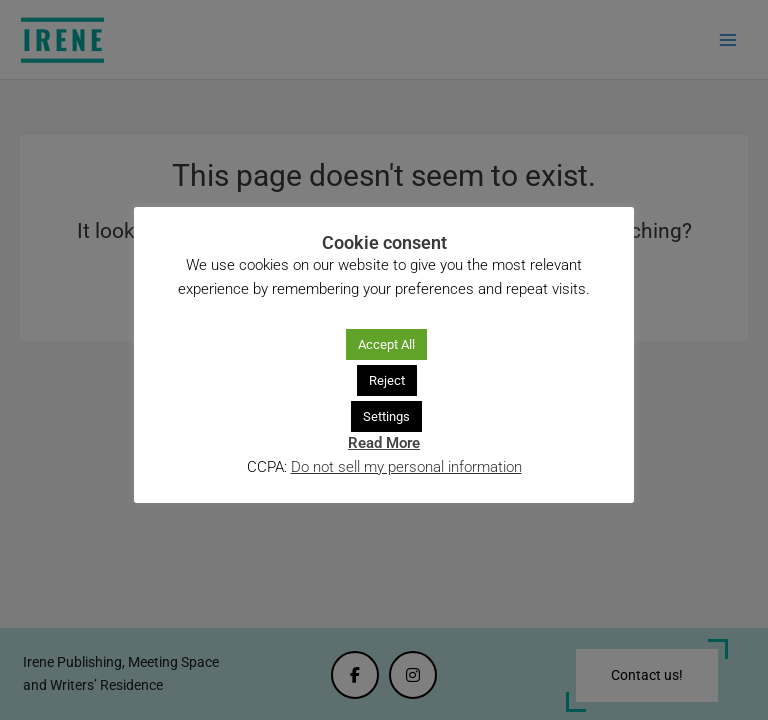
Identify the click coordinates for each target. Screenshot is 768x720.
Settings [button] (386, 416)
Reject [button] (387, 380)
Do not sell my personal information (406, 467)
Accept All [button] (386, 344)
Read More (384, 443)
